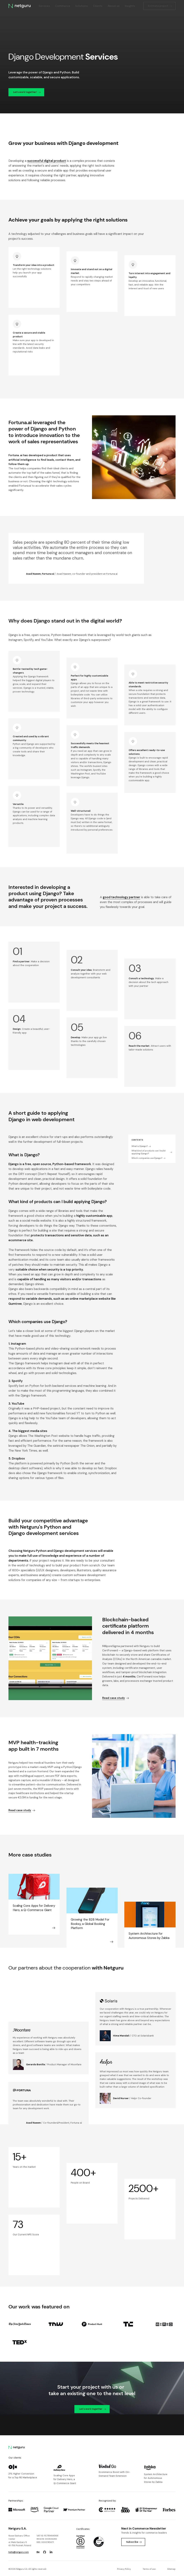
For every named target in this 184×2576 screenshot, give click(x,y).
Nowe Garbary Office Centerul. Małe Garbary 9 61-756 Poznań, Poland (19, 2540)
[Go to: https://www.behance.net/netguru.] (38, 2552)
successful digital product (46, 161)
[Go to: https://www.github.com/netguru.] (44, 2552)
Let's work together (92, 2408)
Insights (130, 6)
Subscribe (134, 2541)
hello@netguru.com (18, 2552)
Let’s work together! (27, 92)
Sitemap (171, 2569)
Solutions (81, 6)
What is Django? (141, 1146)
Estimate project (160, 5)
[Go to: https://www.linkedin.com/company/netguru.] (51, 2552)
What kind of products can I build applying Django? (152, 1152)
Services (44, 6)
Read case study (115, 1698)
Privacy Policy (124, 2569)
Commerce (62, 6)
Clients (97, 6)
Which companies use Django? (148, 1158)
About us (114, 6)
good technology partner (121, 897)
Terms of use (149, 2569)
